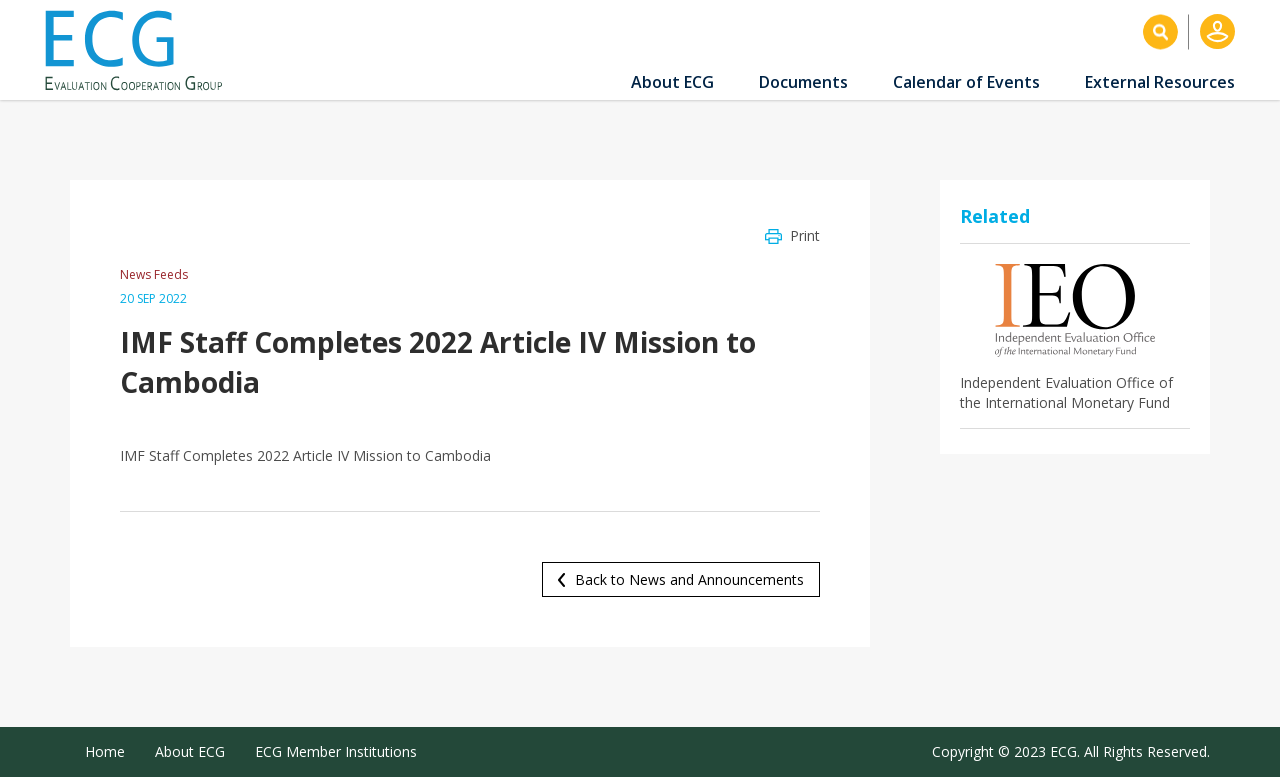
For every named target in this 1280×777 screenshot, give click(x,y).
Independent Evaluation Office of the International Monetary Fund (1066, 392)
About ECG (672, 82)
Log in (1217, 31)
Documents (803, 82)
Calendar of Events (966, 82)
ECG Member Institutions (336, 751)
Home (105, 751)
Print (805, 235)
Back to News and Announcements (689, 579)
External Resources (1160, 82)
